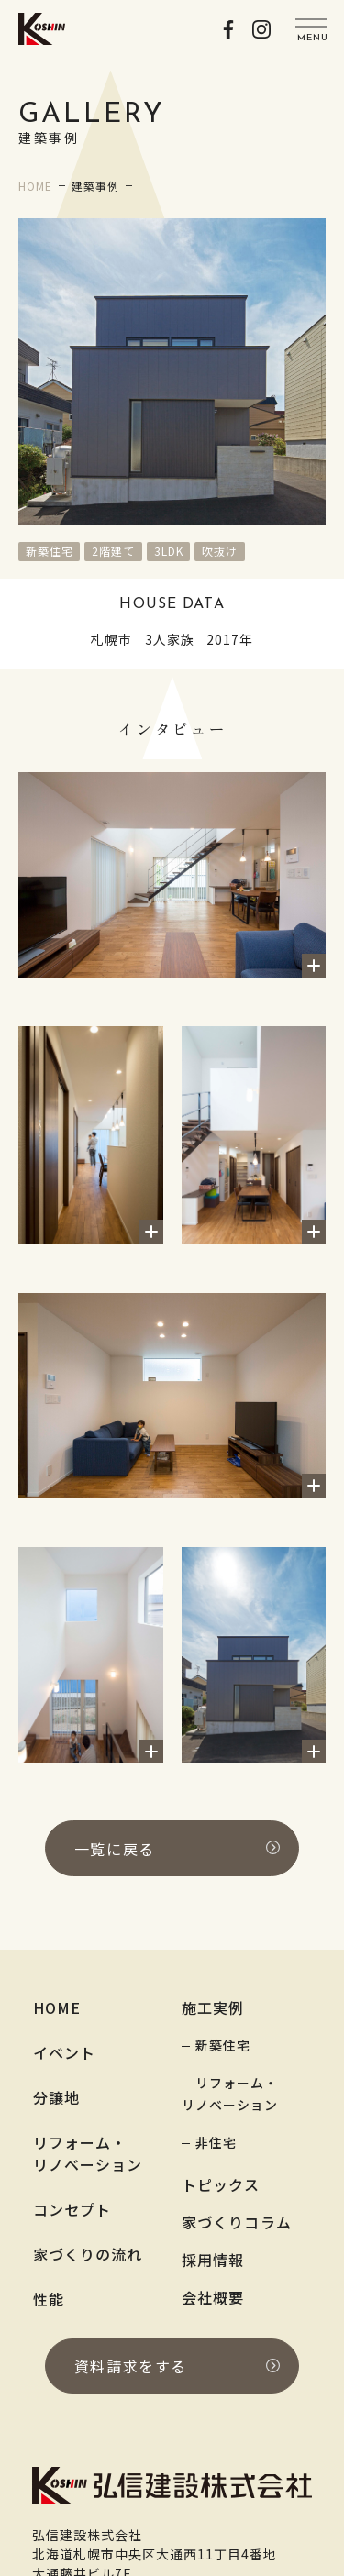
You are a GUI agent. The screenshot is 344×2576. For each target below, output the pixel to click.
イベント (64, 2052)
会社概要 (213, 2297)
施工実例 (213, 2007)
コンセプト (72, 2209)
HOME (57, 2007)
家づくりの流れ (88, 2254)
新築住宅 (222, 2045)
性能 (48, 2299)
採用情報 (213, 2260)
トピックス (221, 2184)
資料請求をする (177, 2366)
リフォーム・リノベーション (88, 2153)
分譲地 (56, 2097)
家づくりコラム (237, 2222)
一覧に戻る (177, 1849)
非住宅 (216, 2142)
